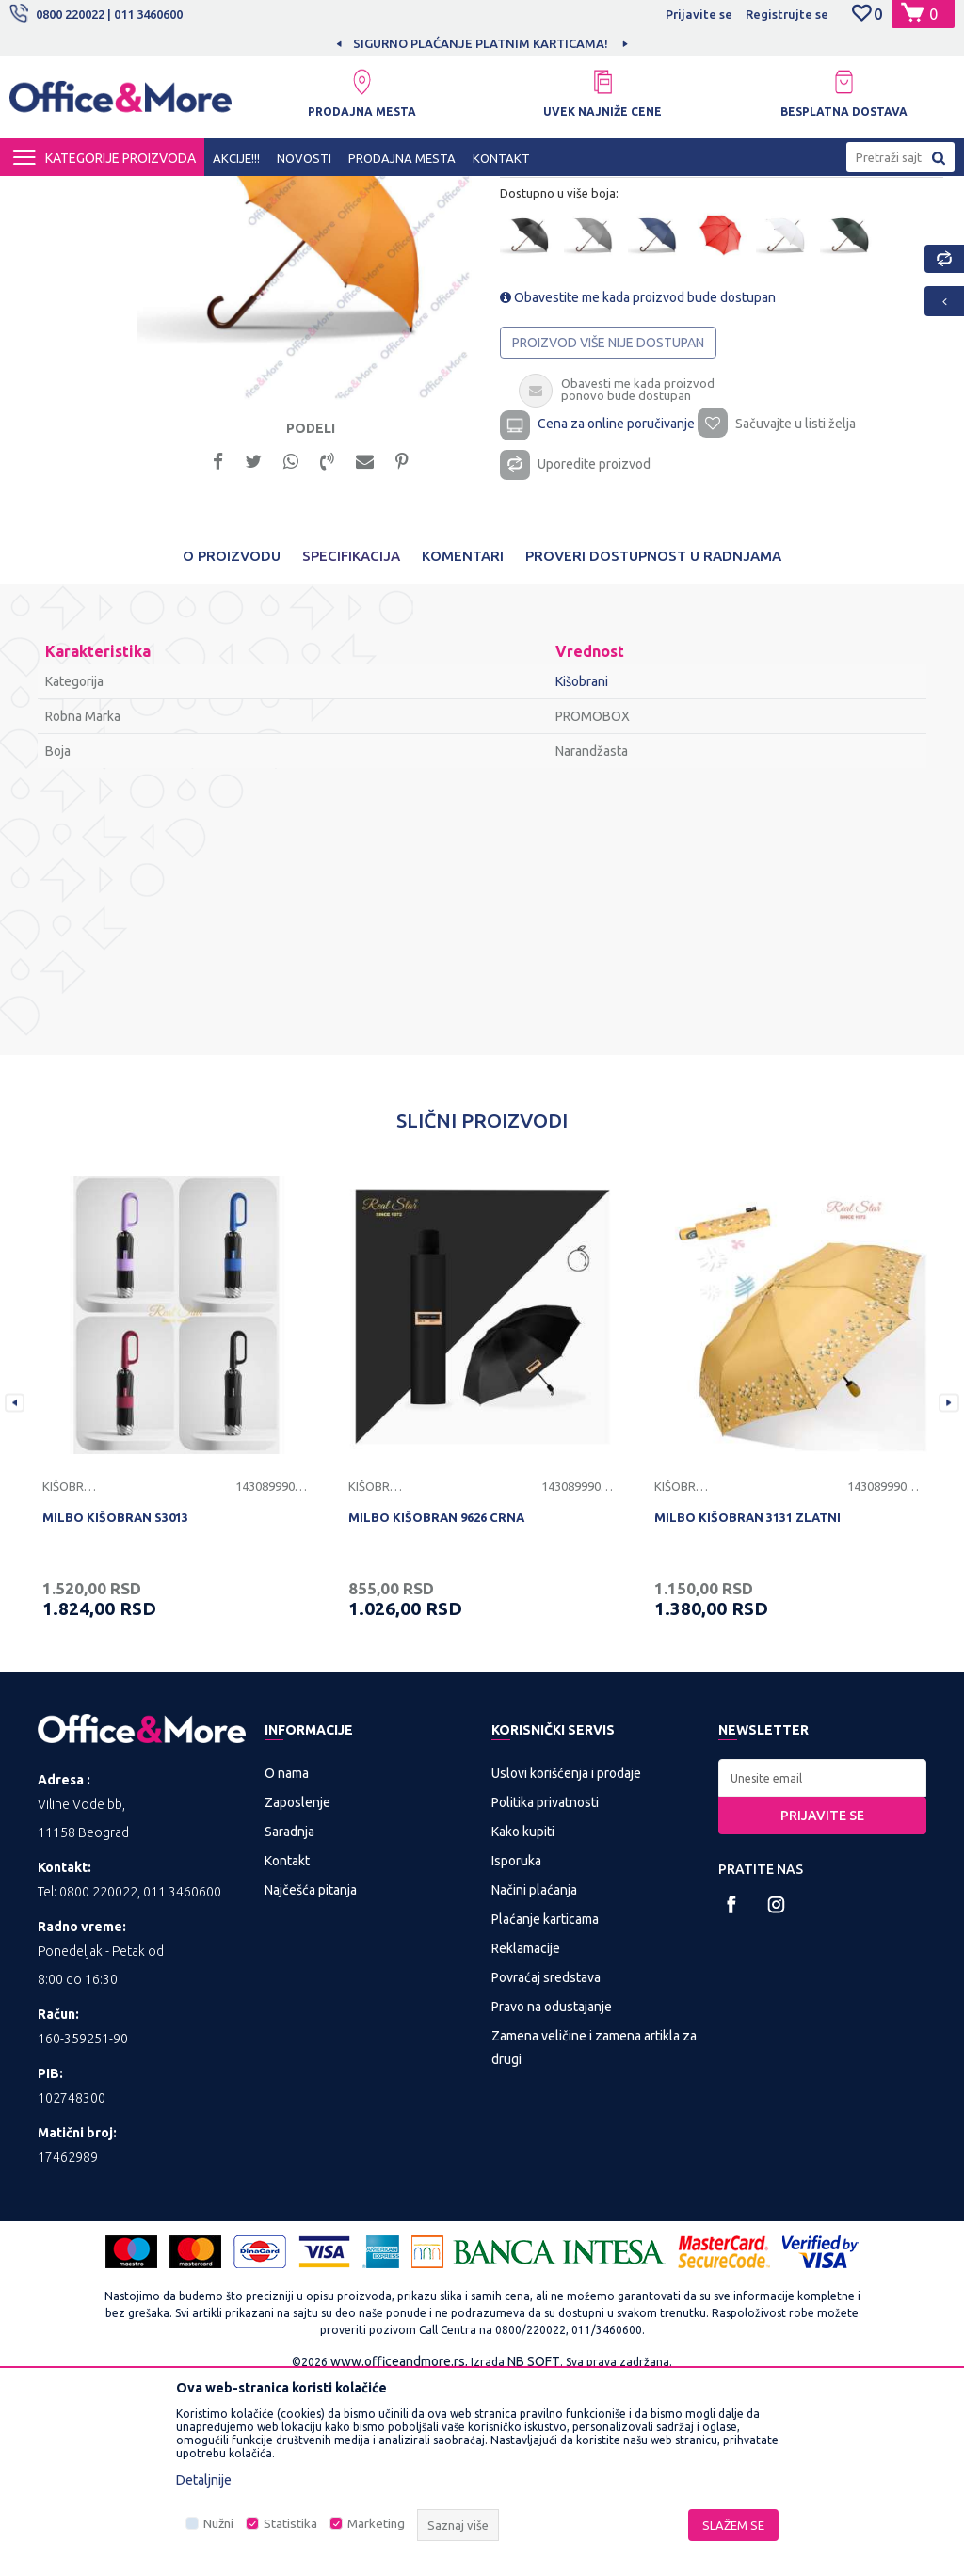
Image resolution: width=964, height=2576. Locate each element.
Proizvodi (122, 193)
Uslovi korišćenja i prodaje (566, 1964)
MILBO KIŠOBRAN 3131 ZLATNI (747, 1707)
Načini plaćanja (534, 2080)
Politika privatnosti (545, 1993)
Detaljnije (204, 2480)
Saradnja (289, 2022)
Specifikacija (351, 746)
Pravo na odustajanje (551, 2197)
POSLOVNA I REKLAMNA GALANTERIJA (271, 193)
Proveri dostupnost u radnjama (653, 746)
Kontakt (287, 2051)
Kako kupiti (522, 2022)
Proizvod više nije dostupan (607, 524)
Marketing (376, 2524)
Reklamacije (525, 2139)
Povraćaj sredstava (546, 2168)
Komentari (463, 746)
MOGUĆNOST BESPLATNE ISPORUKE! (480, 43)
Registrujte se (787, 14)
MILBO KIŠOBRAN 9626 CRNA (436, 1707)
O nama (287, 1964)
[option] (482, 43)
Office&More (45, 193)
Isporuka (516, 2051)
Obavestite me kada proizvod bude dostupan (637, 479)
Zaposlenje (297, 1993)
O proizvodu (232, 746)
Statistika (290, 2524)
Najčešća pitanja (311, 2080)
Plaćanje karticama (545, 2110)
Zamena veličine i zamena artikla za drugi (594, 2238)
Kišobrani (420, 193)
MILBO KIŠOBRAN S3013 (115, 1707)
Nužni (218, 2524)
